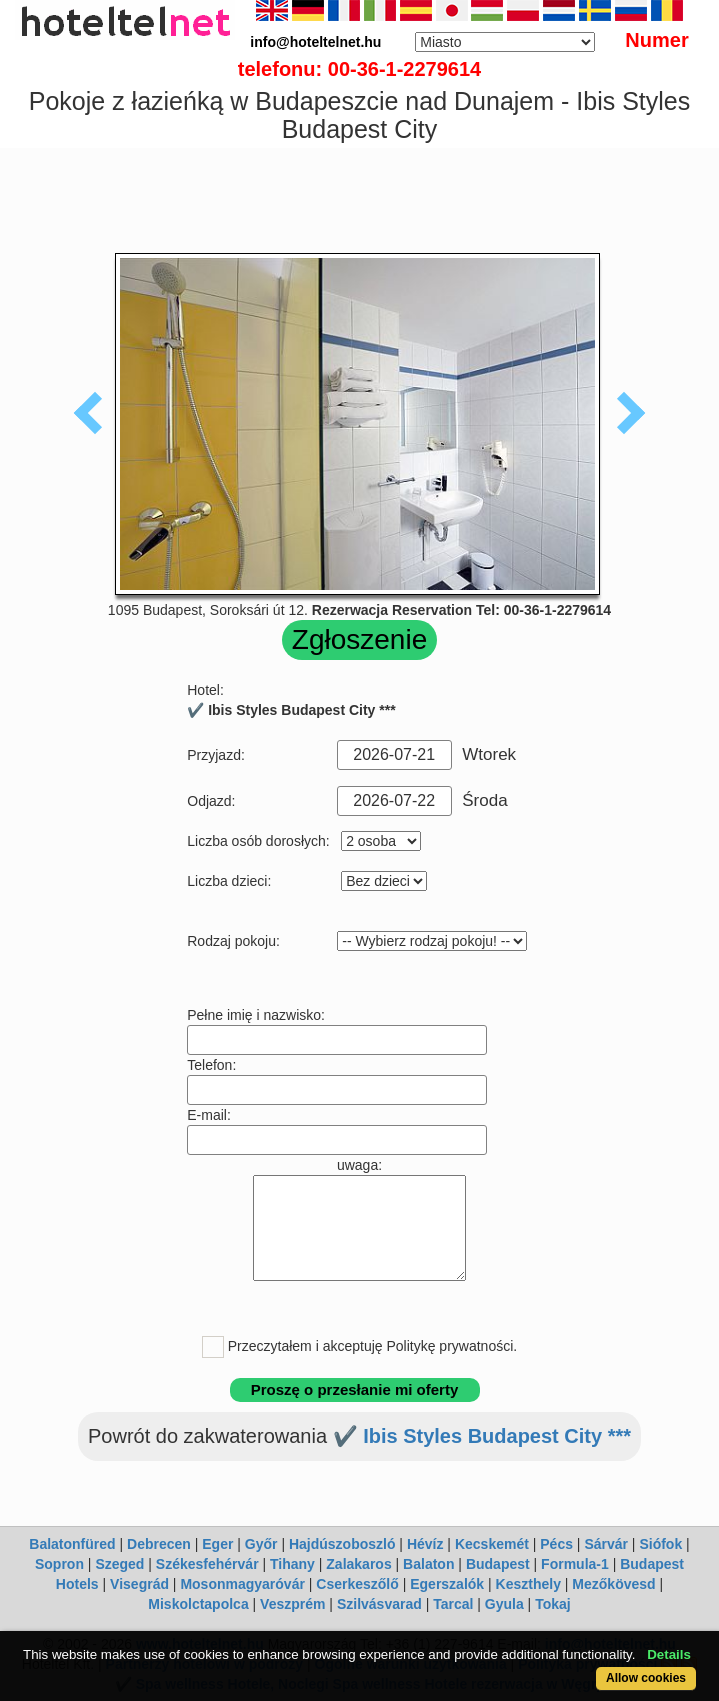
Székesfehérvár (207, 1564)
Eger (217, 1544)
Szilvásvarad (379, 1604)
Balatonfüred (72, 1544)
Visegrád (139, 1584)
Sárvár (606, 1544)
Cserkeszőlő (357, 1584)
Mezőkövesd (613, 1584)
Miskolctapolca (198, 1604)
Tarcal (453, 1604)
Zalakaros (358, 1564)
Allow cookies (646, 1678)
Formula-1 (575, 1564)
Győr (261, 1544)
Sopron (59, 1564)
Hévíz (425, 1544)
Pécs (556, 1544)
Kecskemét (492, 1544)
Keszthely (528, 1584)
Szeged (119, 1564)
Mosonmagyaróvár (242, 1584)
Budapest (498, 1564)
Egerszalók (447, 1584)
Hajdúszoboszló (342, 1544)
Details (669, 1654)
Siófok (660, 1544)
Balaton (428, 1564)
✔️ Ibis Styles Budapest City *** (482, 1436)
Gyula (504, 1604)
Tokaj (553, 1604)
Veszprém (292, 1604)
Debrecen (159, 1544)
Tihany (292, 1564)
